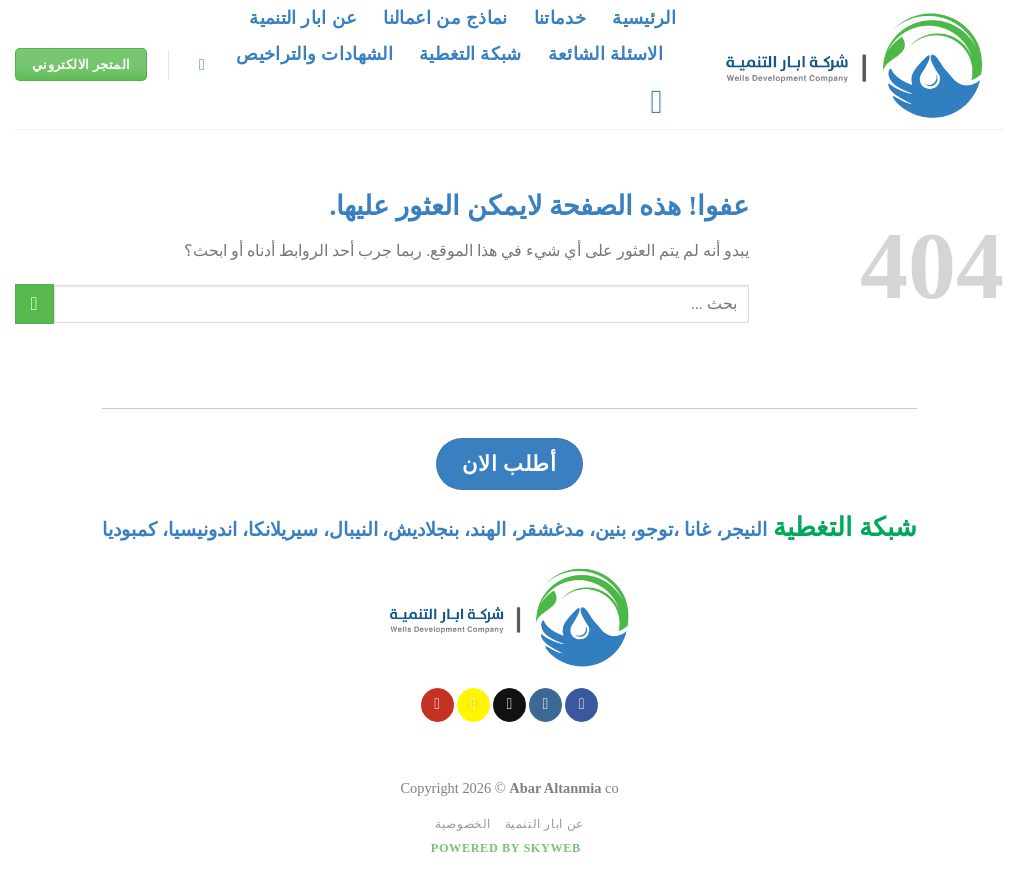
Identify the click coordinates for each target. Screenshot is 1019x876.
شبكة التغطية (470, 54)
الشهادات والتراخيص (314, 54)
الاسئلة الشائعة (605, 54)
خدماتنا (560, 18)
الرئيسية (644, 18)
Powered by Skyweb (506, 848)
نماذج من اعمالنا (445, 18)
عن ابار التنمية (303, 18)
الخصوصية (463, 824)
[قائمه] (646, 102)
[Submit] (34, 303)
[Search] (197, 64)
